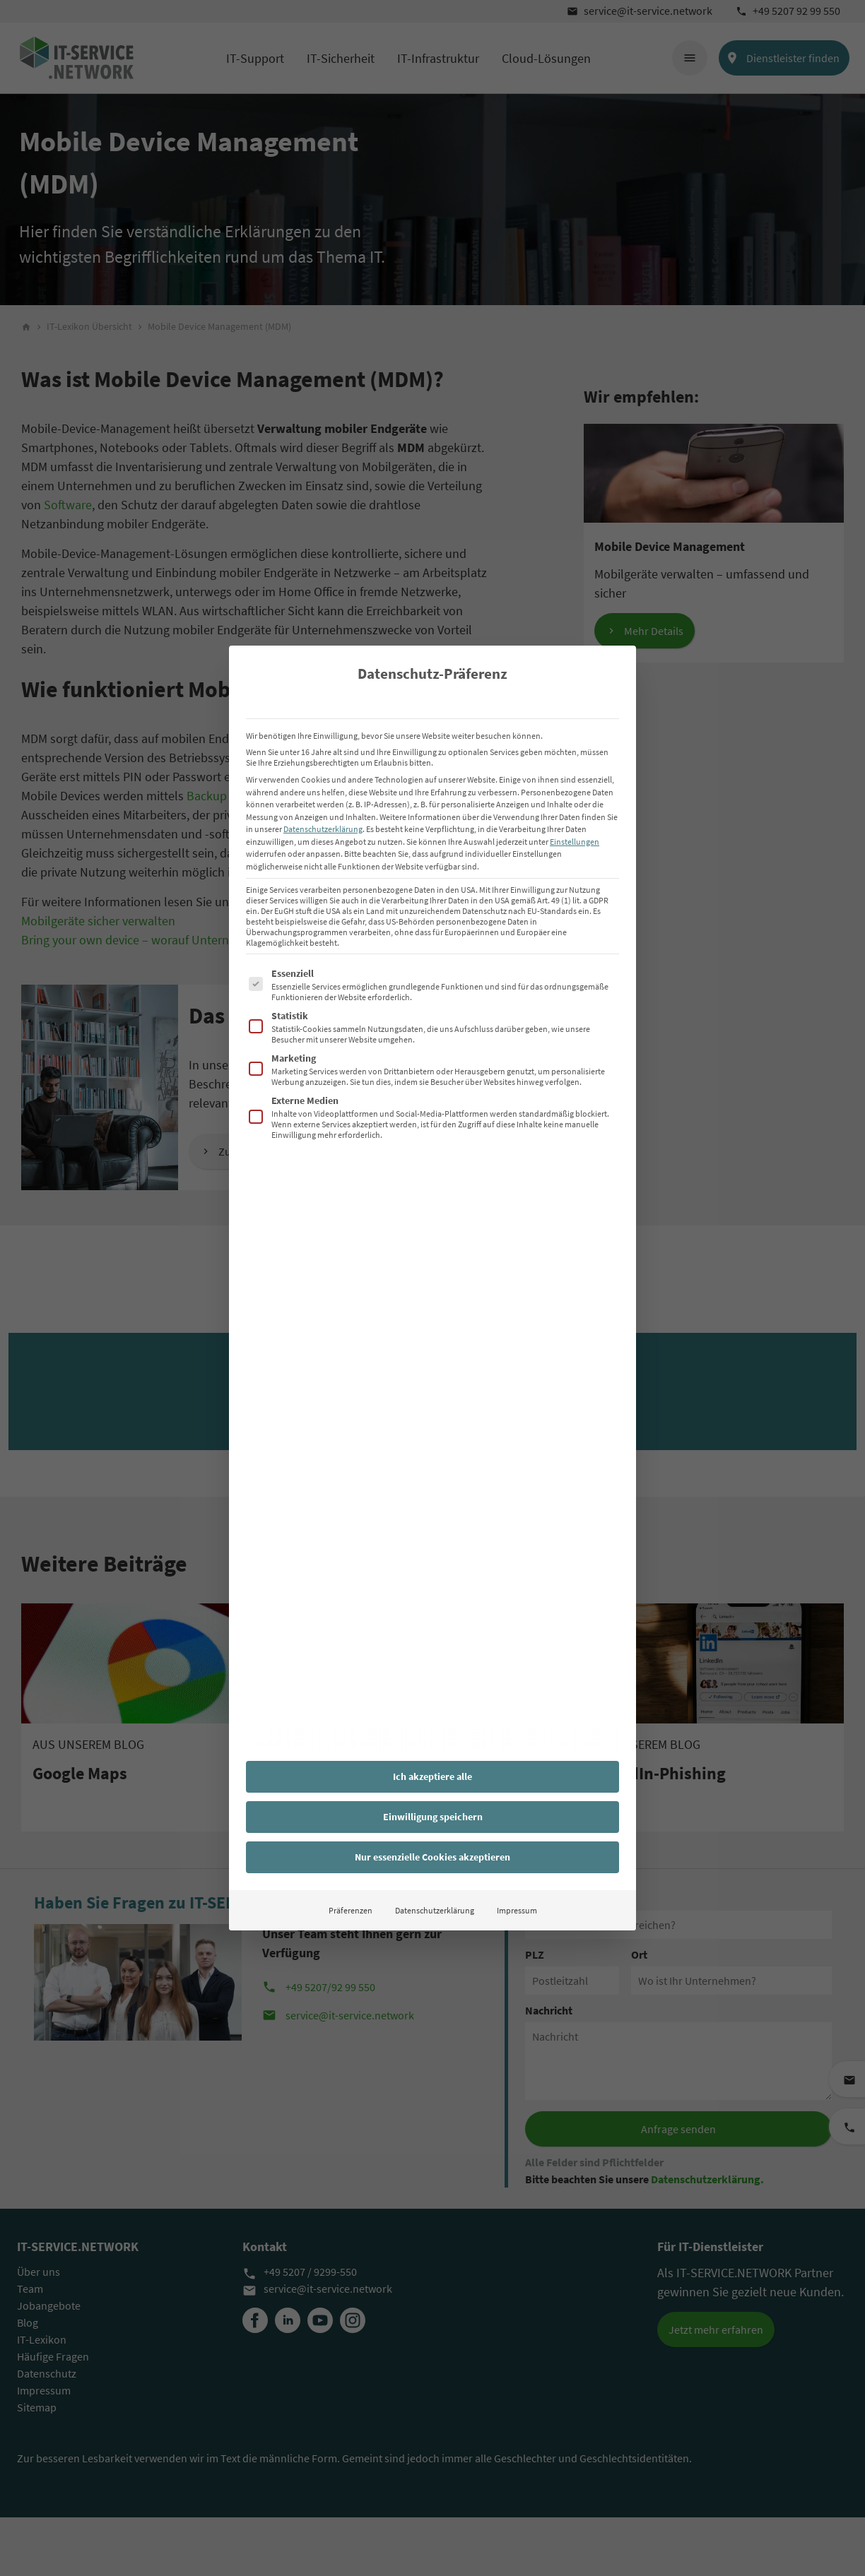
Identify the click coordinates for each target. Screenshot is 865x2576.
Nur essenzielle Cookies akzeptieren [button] (432, 1857)
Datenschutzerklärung (323, 829)
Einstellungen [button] (574, 841)
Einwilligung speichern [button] (433, 1816)
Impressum (517, 1910)
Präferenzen (350, 1910)
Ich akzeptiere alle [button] (432, 1776)
